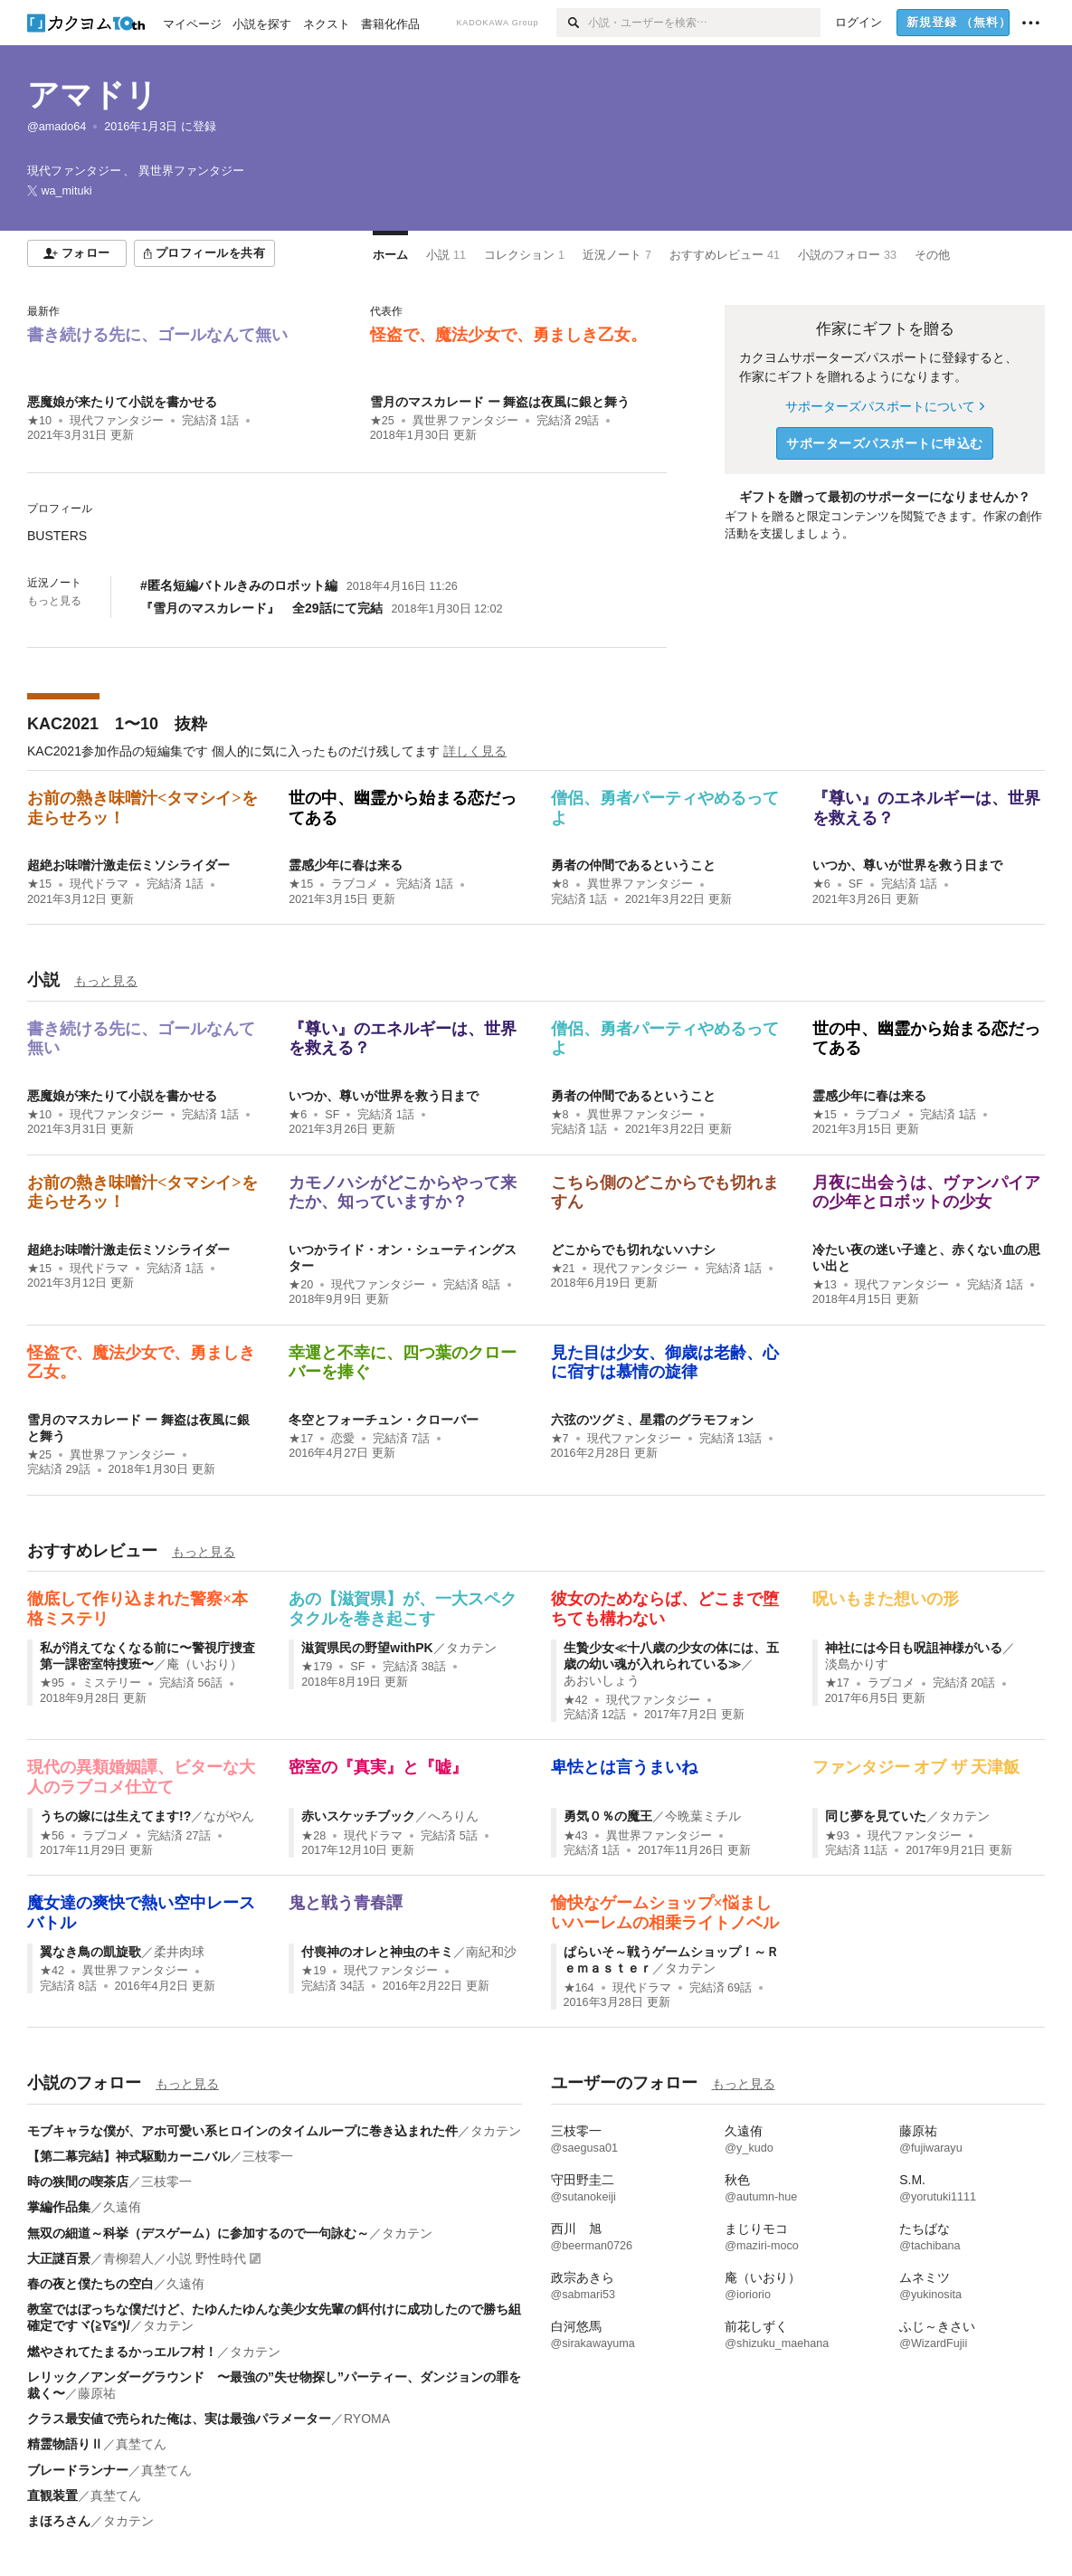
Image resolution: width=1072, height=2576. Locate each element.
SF (856, 884)
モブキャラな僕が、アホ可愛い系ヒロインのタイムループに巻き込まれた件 (242, 2131)
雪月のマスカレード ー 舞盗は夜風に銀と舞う (500, 401)
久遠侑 (122, 2207)
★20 (301, 1284)
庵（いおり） (204, 1664)
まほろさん (58, 2521)
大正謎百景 (58, 2258)
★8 (560, 884)
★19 (313, 1970)
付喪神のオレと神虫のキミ (377, 1951)
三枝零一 (267, 2156)
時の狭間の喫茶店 (77, 2181)
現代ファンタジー (117, 420)
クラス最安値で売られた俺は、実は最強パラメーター (179, 2418)
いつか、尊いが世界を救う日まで (907, 865)
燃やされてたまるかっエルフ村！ (122, 2351)
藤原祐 (97, 2393)
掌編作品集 (58, 2207)
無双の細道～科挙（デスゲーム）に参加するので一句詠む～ (198, 2233)
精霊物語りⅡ (65, 2444)
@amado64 (56, 126)
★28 (313, 1836)
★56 (52, 1836)
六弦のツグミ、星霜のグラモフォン (652, 1419)
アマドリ (92, 94)
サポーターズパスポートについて (884, 406)
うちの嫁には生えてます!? (115, 1816)
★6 (821, 884)
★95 (52, 1683)
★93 (837, 1836)
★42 (576, 1700)
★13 (824, 1284)
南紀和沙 (491, 1951)
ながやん (229, 1816)
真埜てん (141, 2444)
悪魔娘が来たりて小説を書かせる (122, 401)
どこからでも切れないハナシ (633, 1249)
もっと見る (54, 600)
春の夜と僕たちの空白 (90, 2284)
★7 (560, 1438)
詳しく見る (475, 751)
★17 (301, 1438)
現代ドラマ (99, 884)
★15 (39, 884)
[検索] (572, 22)
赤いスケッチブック (358, 1816)
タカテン (471, 1647)
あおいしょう (602, 1680)
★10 (39, 420)
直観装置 (52, 2495)
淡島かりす (856, 1664)
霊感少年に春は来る (346, 865)
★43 (576, 1836)
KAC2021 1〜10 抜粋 (117, 724)
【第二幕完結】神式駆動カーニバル (128, 2156)
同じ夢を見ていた (875, 1816)
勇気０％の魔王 (608, 1816)
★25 (382, 420)
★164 (579, 1988)
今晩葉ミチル (703, 1816)
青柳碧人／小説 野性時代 (174, 2258)
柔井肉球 (179, 1951)
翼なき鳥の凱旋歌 (90, 1951)
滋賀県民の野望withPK (366, 1647)
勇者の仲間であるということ (633, 865)
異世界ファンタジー (465, 420)
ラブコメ (354, 884)
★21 (563, 1268)
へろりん (453, 1816)
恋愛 (343, 1438)
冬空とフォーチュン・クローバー (384, 1419)
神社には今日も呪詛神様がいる (913, 1647)
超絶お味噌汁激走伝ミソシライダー (128, 865)
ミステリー (111, 1683)
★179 (316, 1666)
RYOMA (367, 2418)
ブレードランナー (77, 2470)
